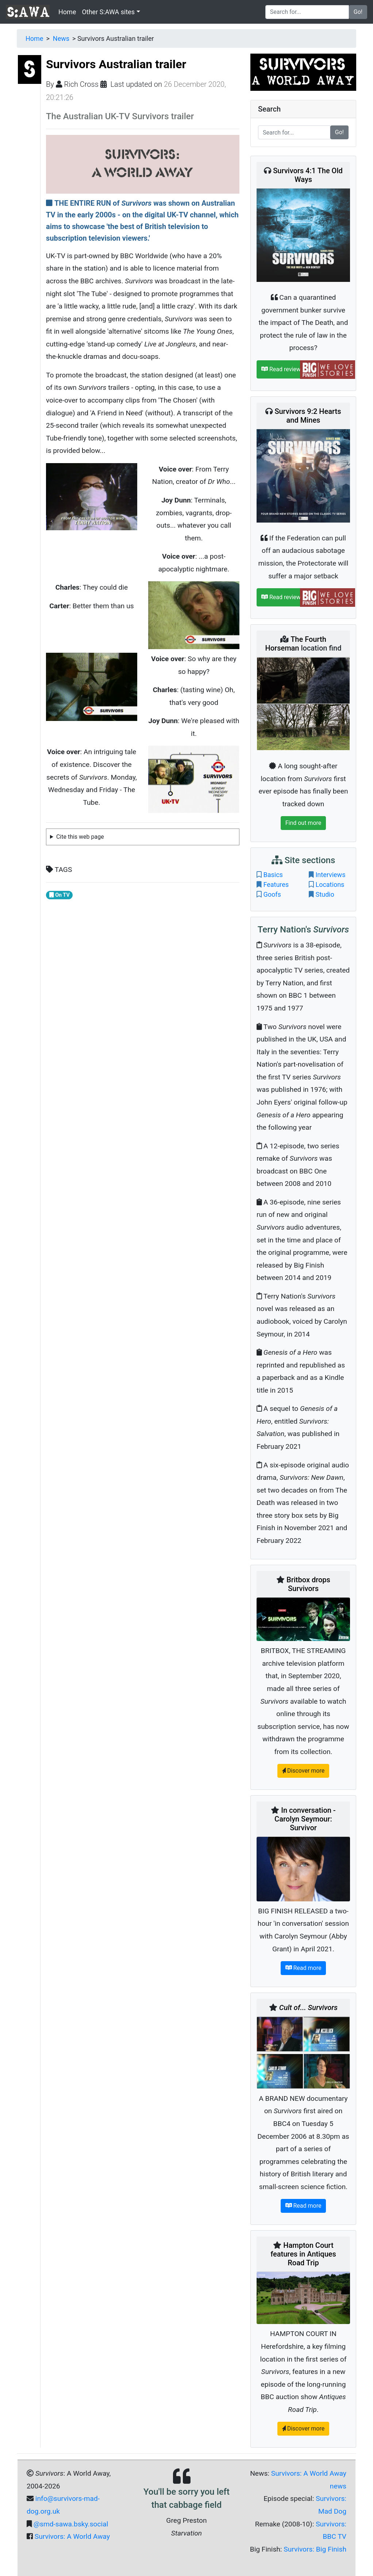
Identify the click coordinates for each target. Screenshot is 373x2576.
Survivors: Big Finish (315, 2549)
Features (276, 884)
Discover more (303, 1770)
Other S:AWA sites (108, 12)
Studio (324, 894)
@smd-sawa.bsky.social (71, 2524)
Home (67, 12)
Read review (281, 369)
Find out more (303, 822)
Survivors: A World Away (72, 2536)
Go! (358, 11)
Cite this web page (80, 836)
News (61, 38)
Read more (303, 1967)
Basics (272, 874)
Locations (329, 884)
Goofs (272, 894)
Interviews (330, 874)
